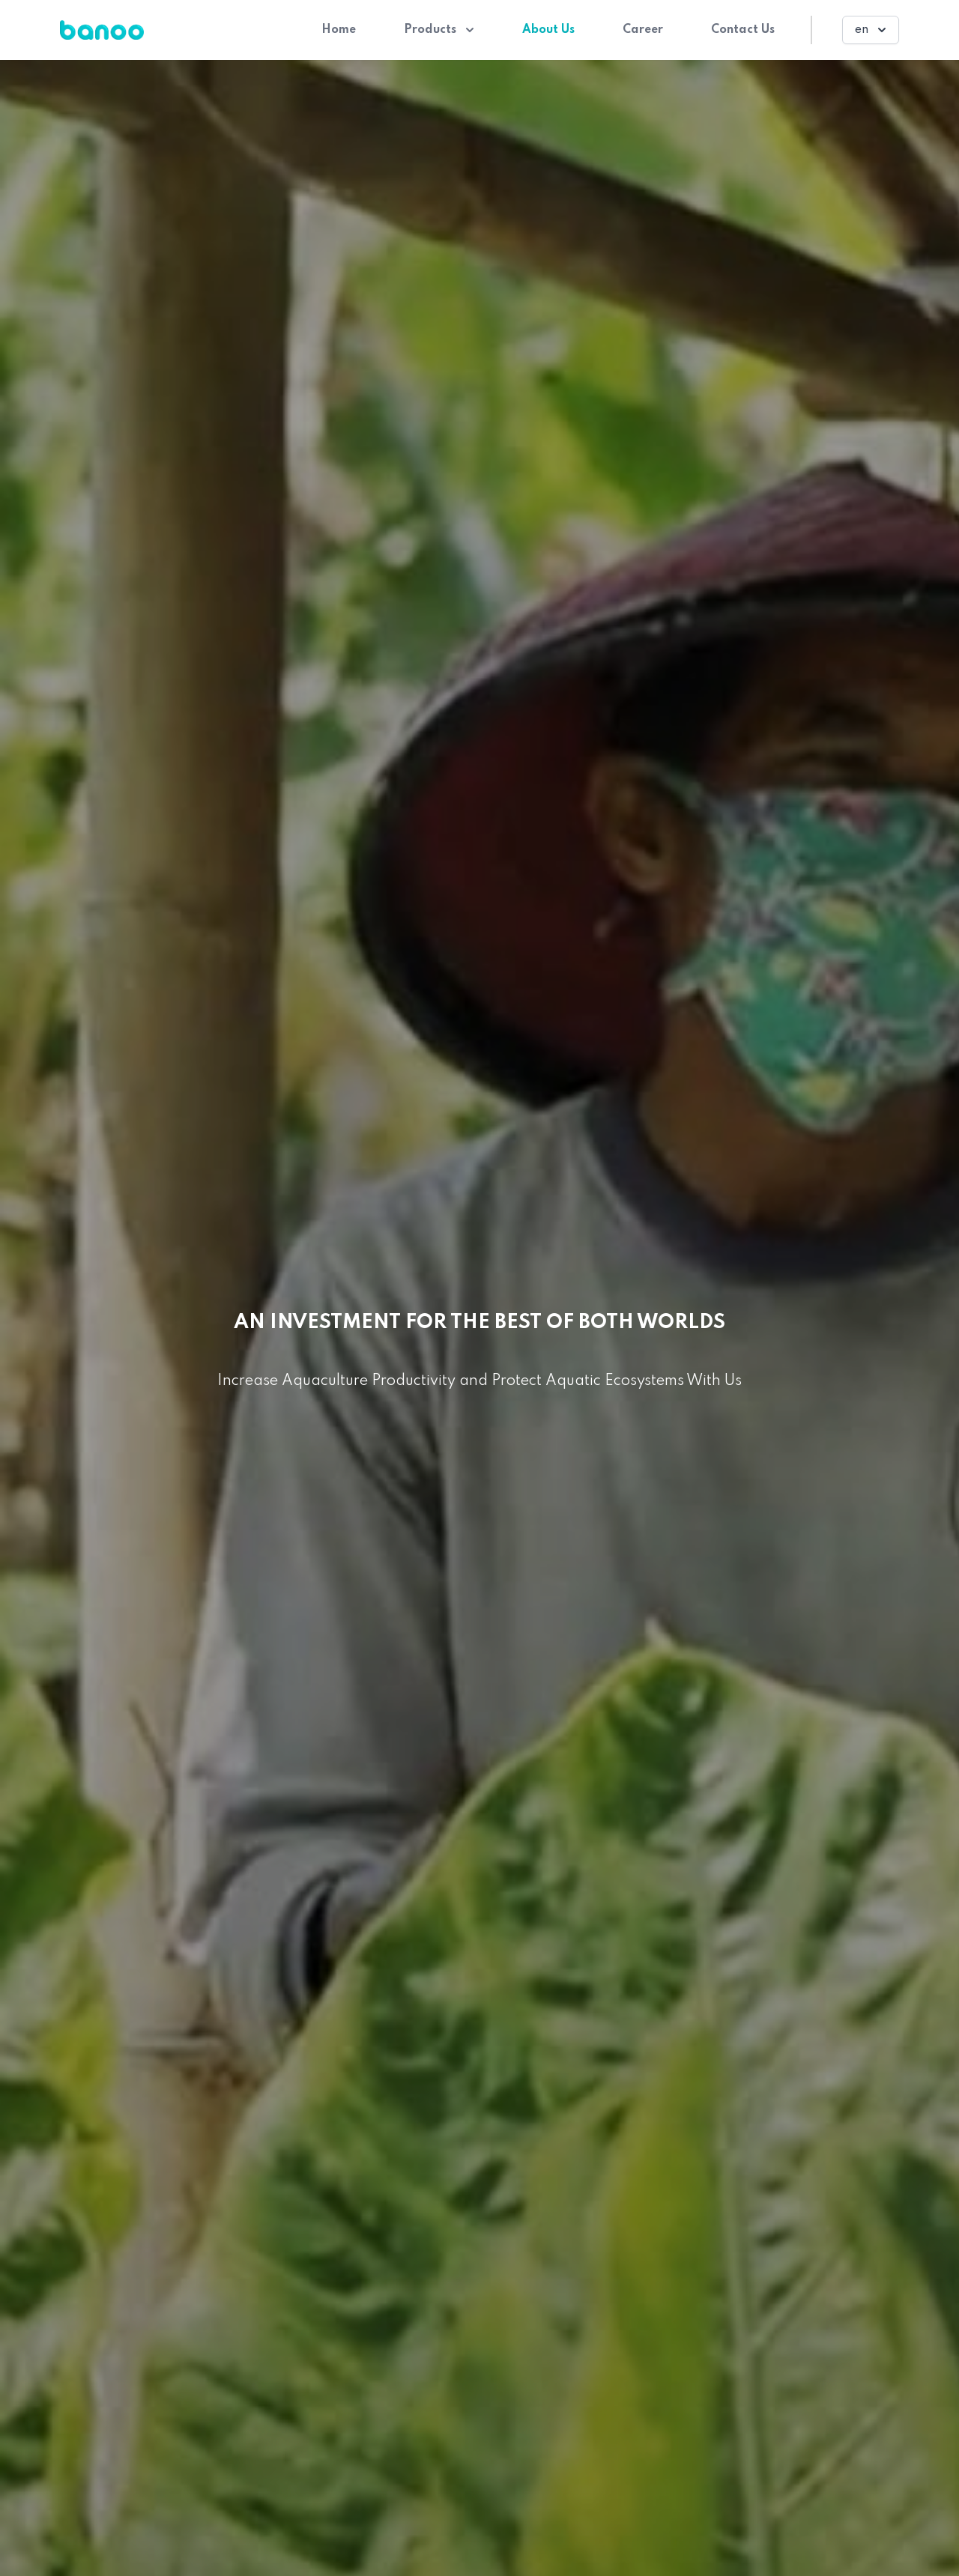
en (872, 29)
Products (439, 29)
